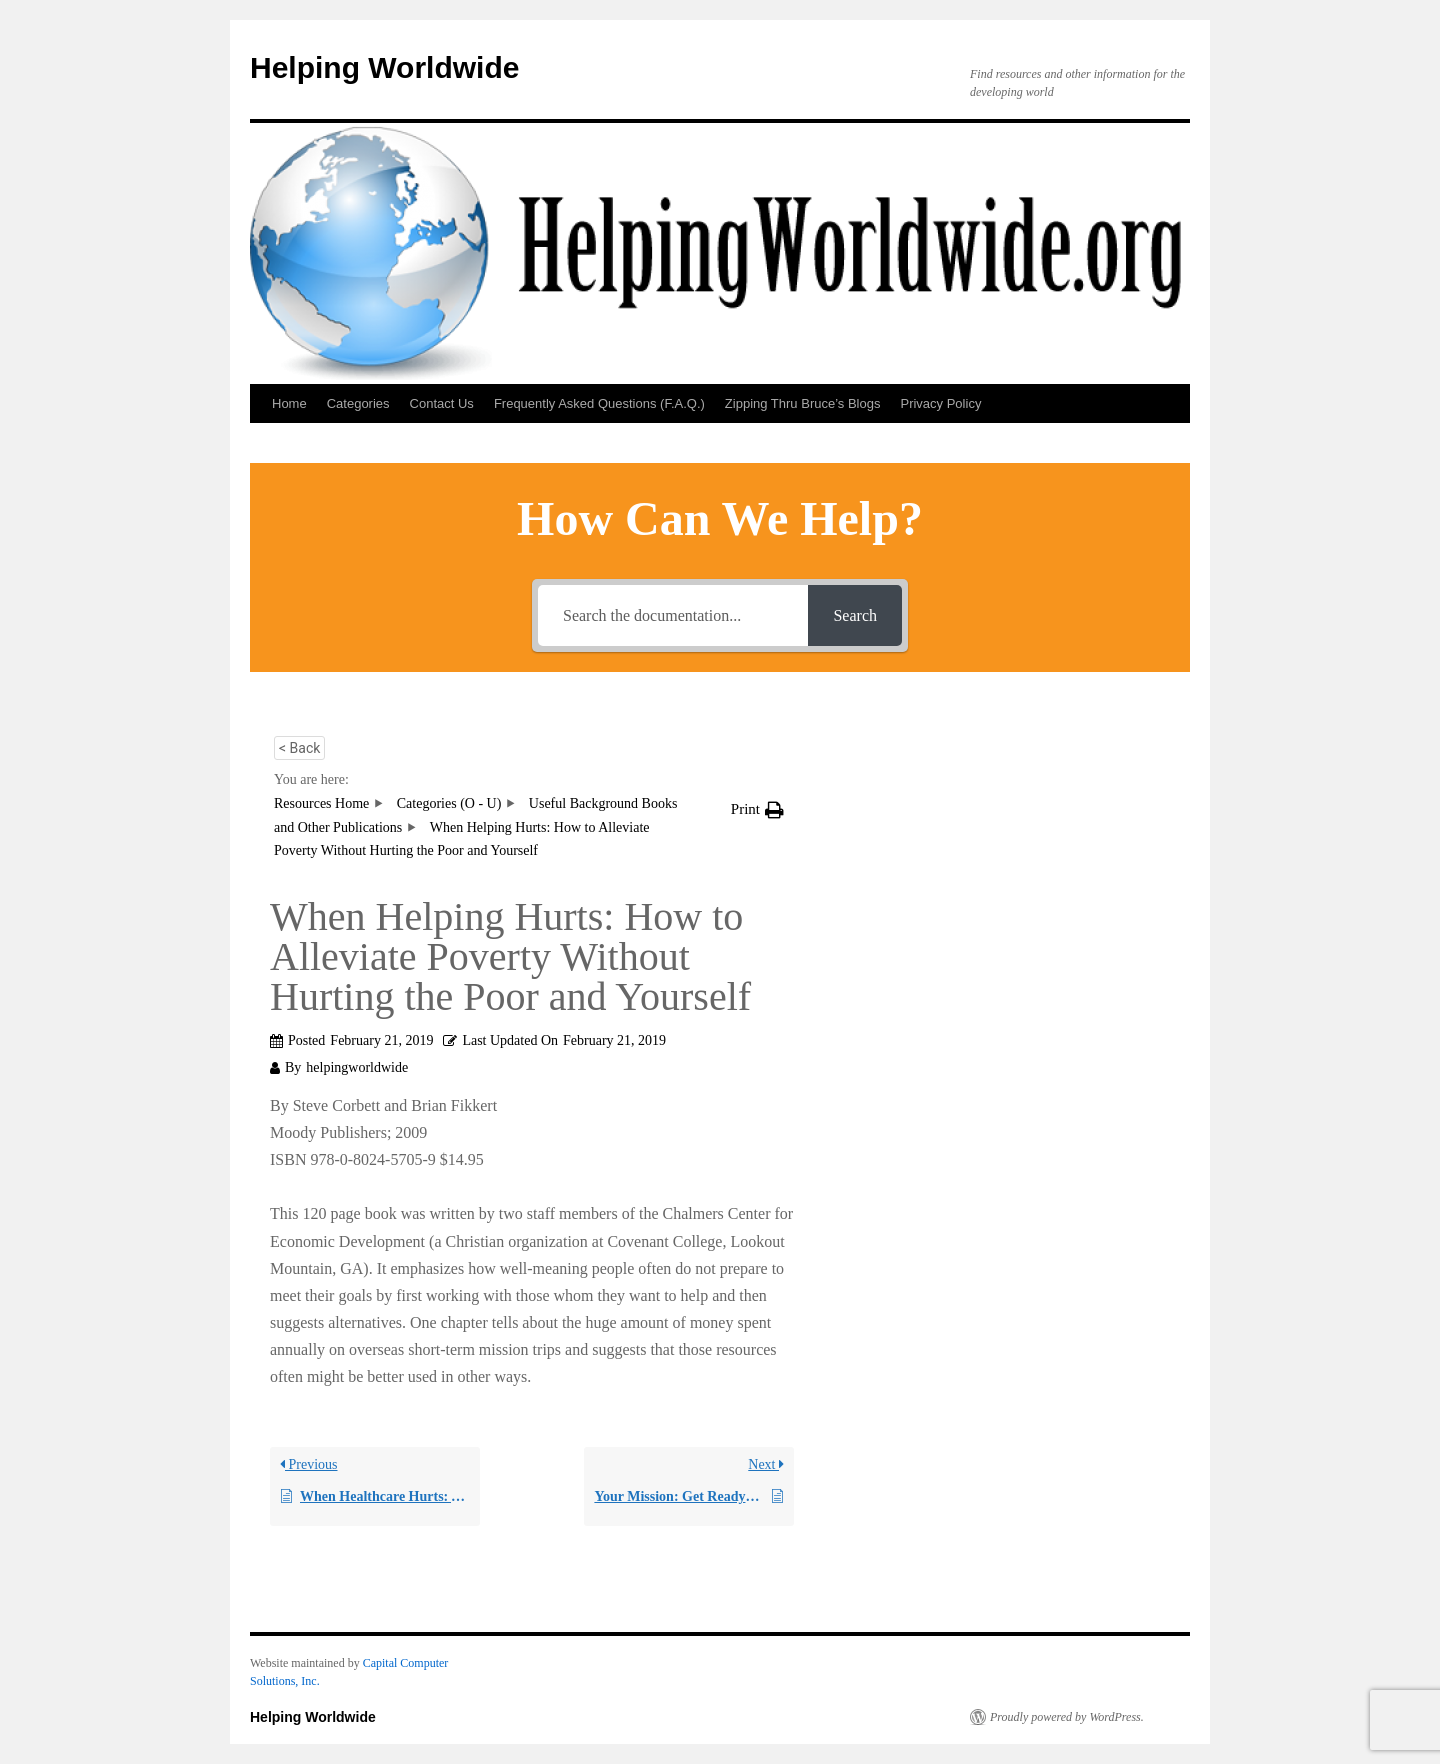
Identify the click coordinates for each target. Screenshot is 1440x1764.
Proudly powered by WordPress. (1067, 1717)
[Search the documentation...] (673, 615)
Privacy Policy (940, 403)
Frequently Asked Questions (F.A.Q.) (599, 403)
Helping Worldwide (384, 67)
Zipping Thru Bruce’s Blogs (803, 403)
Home (289, 403)
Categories (358, 403)
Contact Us (442, 403)
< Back (299, 748)
